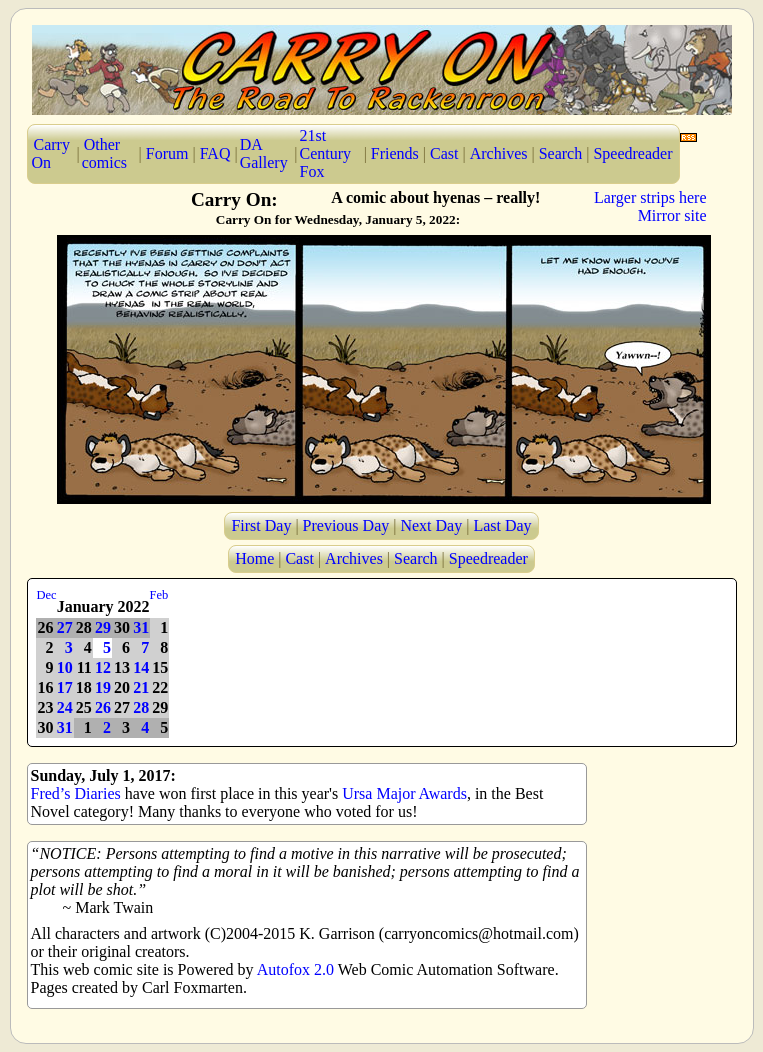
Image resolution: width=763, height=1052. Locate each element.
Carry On (51, 153)
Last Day (502, 525)
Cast (444, 153)
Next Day (431, 525)
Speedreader (632, 153)
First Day (261, 525)
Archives (499, 153)
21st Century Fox (326, 153)
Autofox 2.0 (295, 969)
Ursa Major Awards (404, 793)
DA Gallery (264, 153)
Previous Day (346, 525)
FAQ (215, 153)
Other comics (104, 153)
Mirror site (672, 215)
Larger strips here (650, 197)
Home (254, 558)
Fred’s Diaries (76, 793)
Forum (167, 153)
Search (561, 153)
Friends (395, 153)
